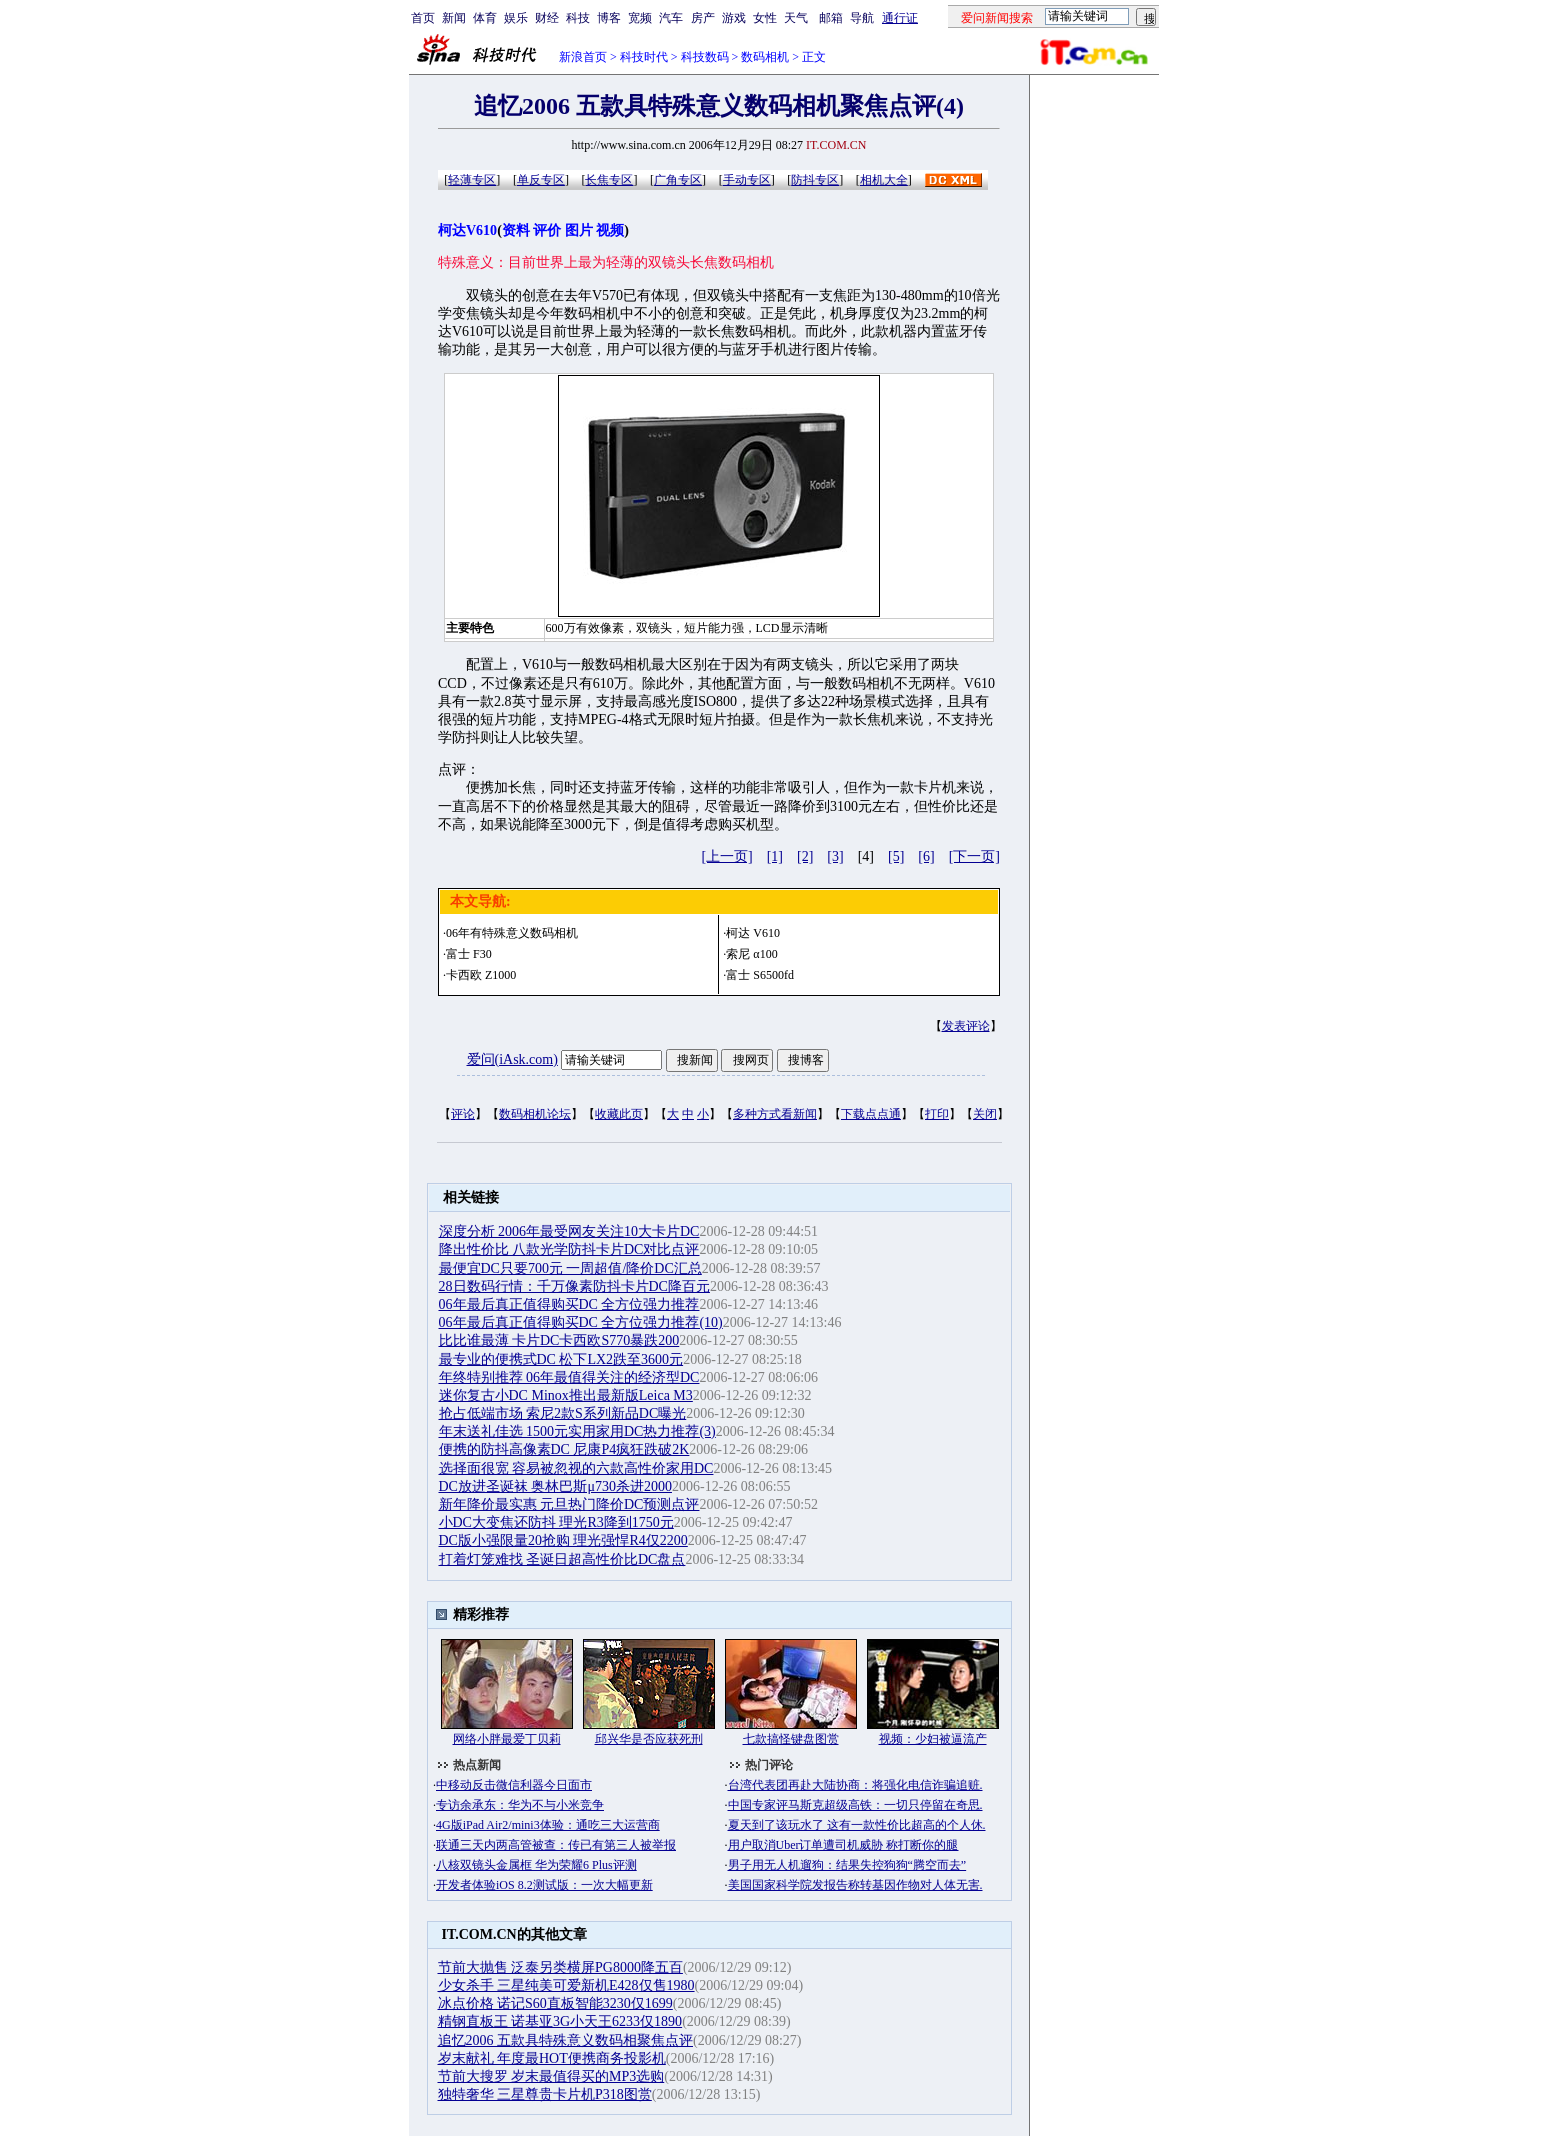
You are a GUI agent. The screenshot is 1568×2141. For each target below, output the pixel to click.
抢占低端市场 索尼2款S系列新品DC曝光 (563, 1413)
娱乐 (516, 18)
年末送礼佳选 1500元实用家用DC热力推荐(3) (577, 1431)
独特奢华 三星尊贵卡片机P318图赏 (545, 2094)
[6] (926, 856)
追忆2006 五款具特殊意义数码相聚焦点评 (566, 2040)
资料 (516, 230)
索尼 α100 (751, 954)
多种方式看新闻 (775, 1114)
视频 (610, 230)
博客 (609, 18)
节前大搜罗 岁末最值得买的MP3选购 (551, 2076)
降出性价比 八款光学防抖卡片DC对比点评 (569, 1249)
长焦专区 (609, 180)
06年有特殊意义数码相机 (512, 933)
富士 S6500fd (760, 975)
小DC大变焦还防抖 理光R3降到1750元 (556, 1522)
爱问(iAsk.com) (512, 1059)
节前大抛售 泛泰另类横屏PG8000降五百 (560, 1967)
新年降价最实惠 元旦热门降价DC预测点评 (569, 1504)
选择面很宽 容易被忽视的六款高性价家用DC (576, 1468)
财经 (547, 18)
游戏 (734, 18)
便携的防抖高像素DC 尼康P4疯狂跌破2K (564, 1449)
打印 (937, 1114)
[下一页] (974, 856)
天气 (796, 18)
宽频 (640, 18)
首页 (423, 18)
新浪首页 (583, 57)
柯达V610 (467, 230)
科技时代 (644, 57)
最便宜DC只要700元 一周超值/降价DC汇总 (570, 1268)
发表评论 (966, 1026)
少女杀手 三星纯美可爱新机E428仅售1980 (566, 1985)
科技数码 (705, 57)
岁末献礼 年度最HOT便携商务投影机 (552, 2058)
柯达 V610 (753, 933)
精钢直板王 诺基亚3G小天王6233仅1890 (560, 2021)
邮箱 (831, 18)
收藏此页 (619, 1114)
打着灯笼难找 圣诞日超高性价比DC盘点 (562, 1559)
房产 (703, 18)
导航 (862, 18)
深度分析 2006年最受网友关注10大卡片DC (569, 1231)
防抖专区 (815, 180)
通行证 (900, 18)
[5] (896, 856)
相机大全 (884, 180)
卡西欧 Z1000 (481, 975)
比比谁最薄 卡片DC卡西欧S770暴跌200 (559, 1340)
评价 (547, 230)
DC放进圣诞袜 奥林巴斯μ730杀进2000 (555, 1486)
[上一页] (726, 856)
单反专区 (541, 180)
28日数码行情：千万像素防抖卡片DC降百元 (574, 1286)
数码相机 (765, 57)
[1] (775, 856)
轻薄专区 (472, 180)
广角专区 (678, 180)
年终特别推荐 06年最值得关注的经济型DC (569, 1377)
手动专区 (747, 180)
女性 (765, 18)
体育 (485, 18)
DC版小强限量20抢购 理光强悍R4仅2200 (563, 1540)
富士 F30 (469, 954)
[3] (835, 856)
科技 (578, 18)
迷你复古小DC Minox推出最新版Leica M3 (566, 1395)
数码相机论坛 (535, 1114)
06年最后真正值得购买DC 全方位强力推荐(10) (581, 1322)
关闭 (985, 1114)
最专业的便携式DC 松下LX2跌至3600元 (561, 1359)
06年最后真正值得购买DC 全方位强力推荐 (569, 1304)
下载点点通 (871, 1114)
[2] (805, 856)
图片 (579, 230)
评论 (463, 1114)
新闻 (454, 18)
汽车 (671, 18)
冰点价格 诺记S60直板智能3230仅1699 (555, 2003)
